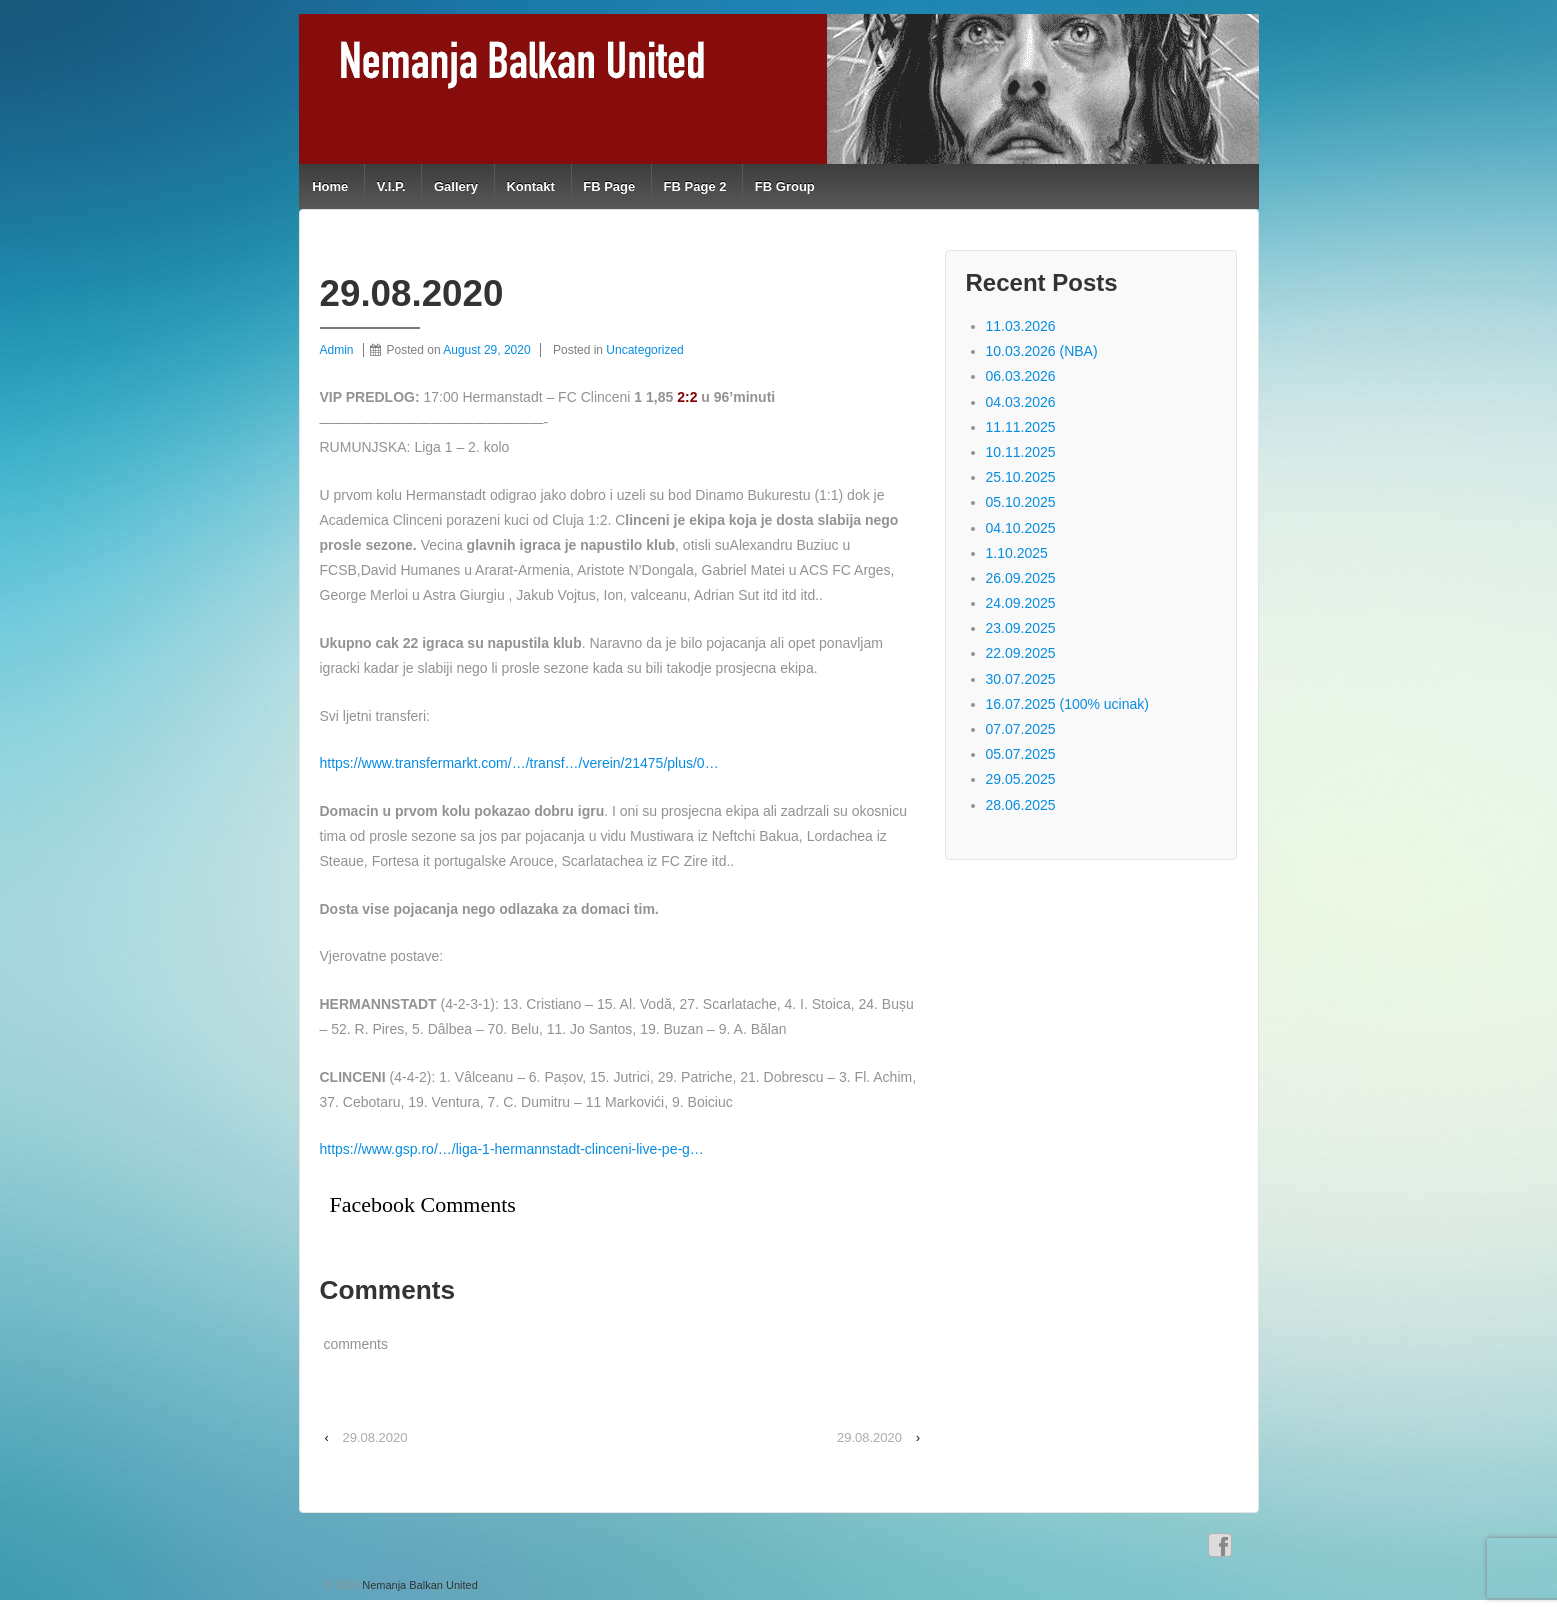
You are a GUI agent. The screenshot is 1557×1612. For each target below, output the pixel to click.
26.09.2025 (1021, 578)
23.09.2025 (1021, 628)
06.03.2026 (1021, 376)
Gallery (456, 186)
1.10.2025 (1017, 553)
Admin (337, 350)
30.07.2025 (1021, 679)
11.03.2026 (1021, 326)
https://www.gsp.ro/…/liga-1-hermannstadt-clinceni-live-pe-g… (512, 1149)
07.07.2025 (1021, 729)
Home (330, 186)
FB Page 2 (695, 186)
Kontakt (530, 186)
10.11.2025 (1021, 452)
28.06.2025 (1021, 805)
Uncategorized (644, 350)
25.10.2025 (1021, 477)
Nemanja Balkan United (418, 1585)
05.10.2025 (1021, 502)
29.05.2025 (1021, 779)
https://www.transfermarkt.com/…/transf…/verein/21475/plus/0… (519, 763)
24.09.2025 (1021, 603)
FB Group (785, 186)
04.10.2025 (1021, 528)
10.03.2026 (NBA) (1042, 351)
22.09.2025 (1021, 653)
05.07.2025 (1021, 754)
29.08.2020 (374, 1437)
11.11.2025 (1021, 427)
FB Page (609, 186)
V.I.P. (391, 186)
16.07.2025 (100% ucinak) (1067, 704)
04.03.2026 (1021, 402)
